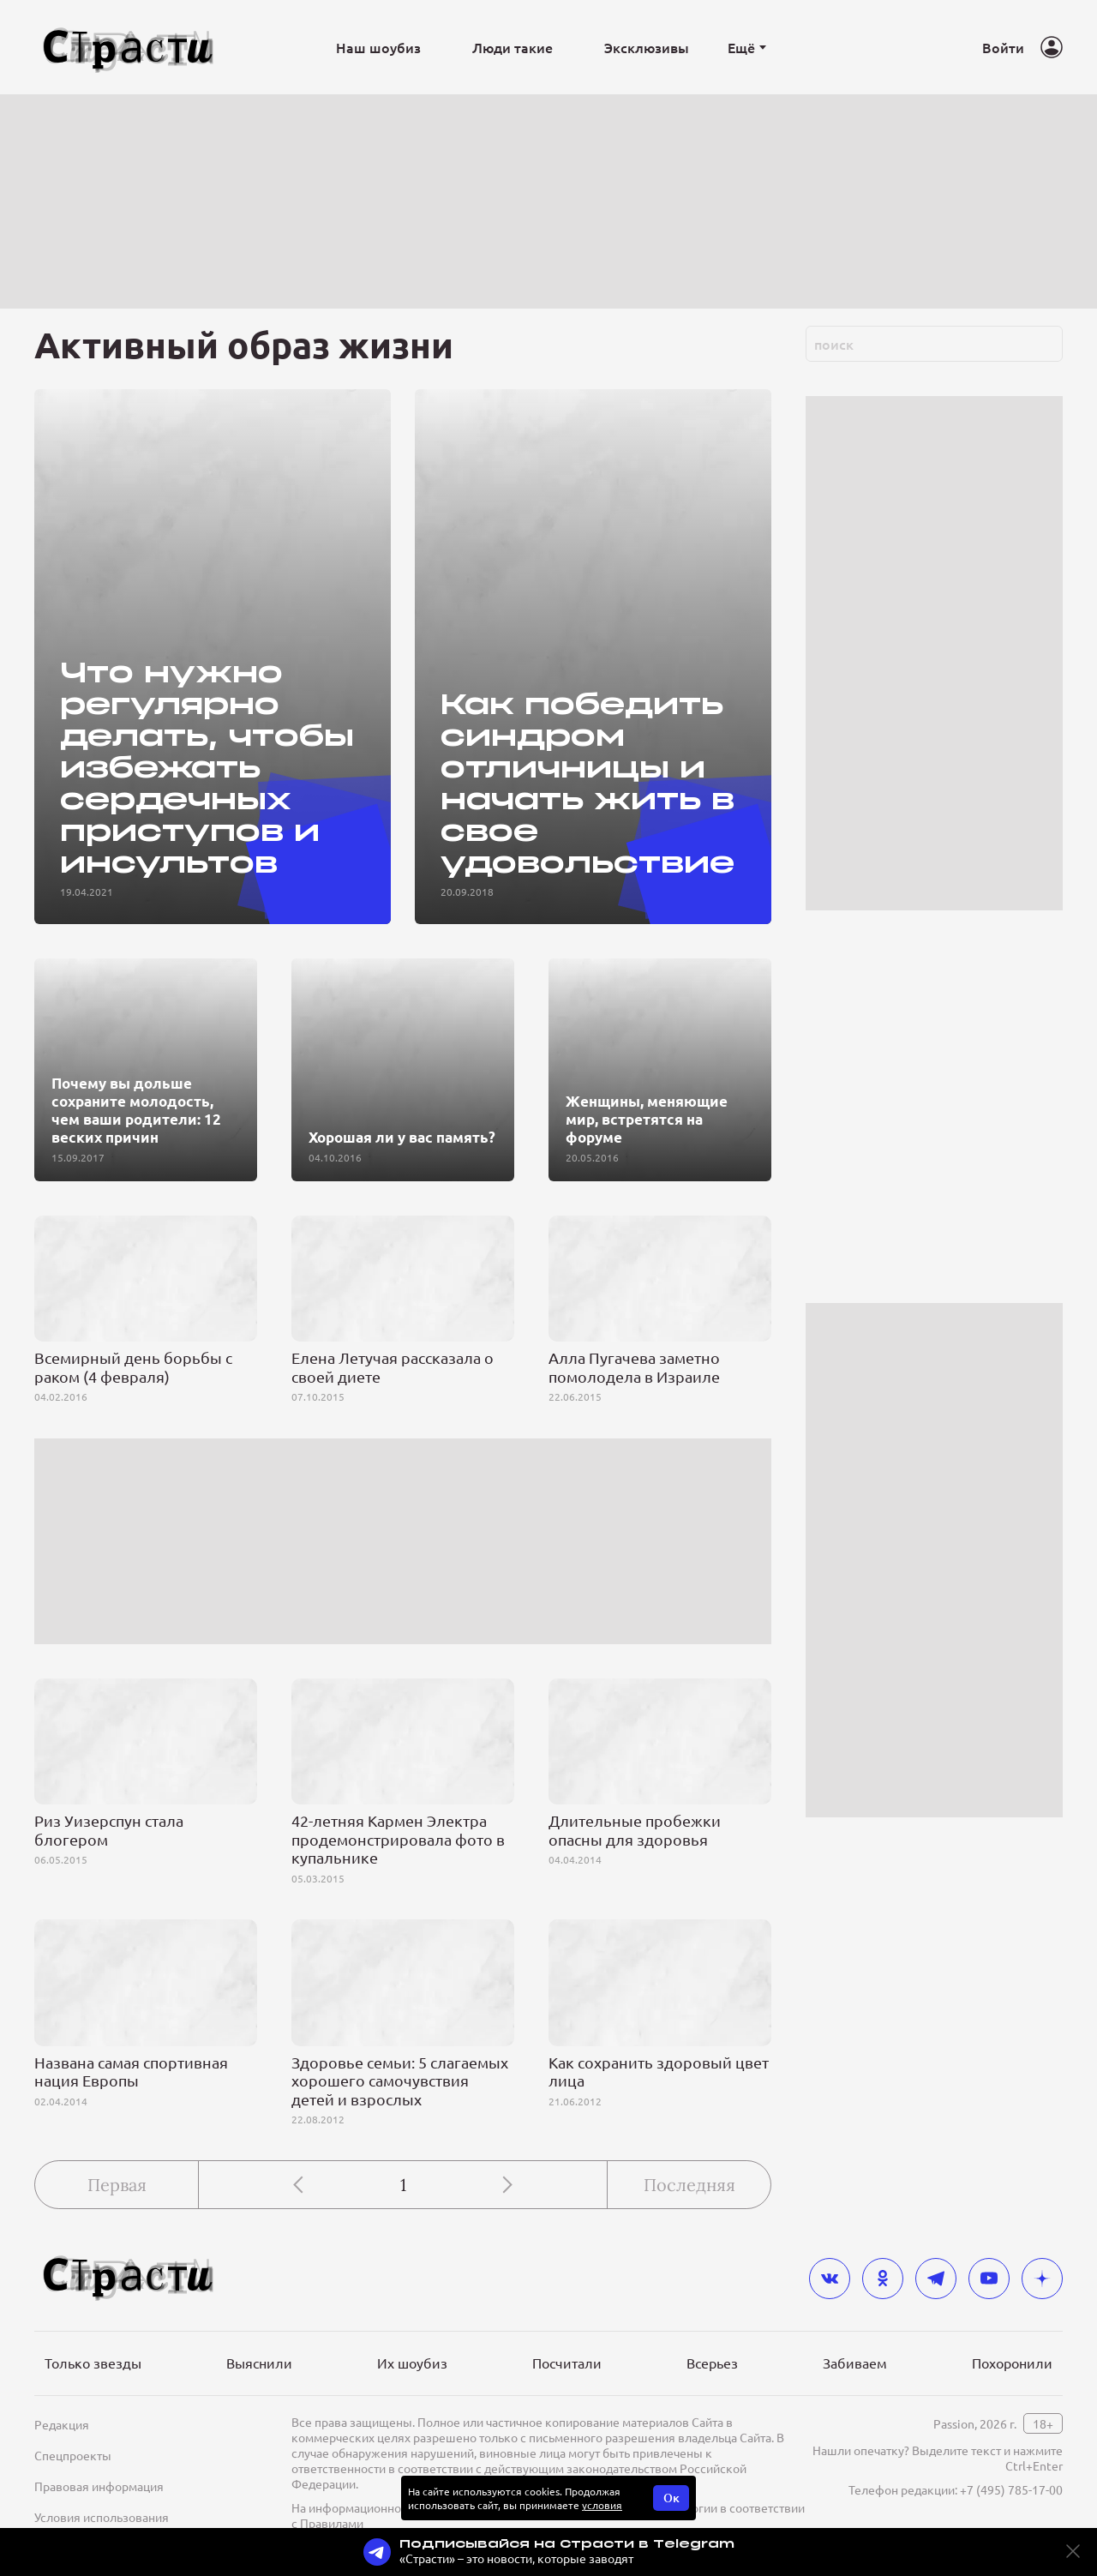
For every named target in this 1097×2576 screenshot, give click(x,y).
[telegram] (935, 2278)
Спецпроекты (72, 2455)
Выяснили (259, 2362)
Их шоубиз (412, 2362)
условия (602, 2505)
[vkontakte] (829, 2278)
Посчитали (567, 2362)
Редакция (61, 2424)
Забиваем (855, 2362)
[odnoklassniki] (882, 2278)
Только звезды (93, 2362)
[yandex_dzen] (1042, 2278)
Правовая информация (99, 2486)
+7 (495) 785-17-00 (1011, 2489)
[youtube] (989, 2278)
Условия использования (101, 2517)
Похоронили (1012, 2362)
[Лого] (128, 47)
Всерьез (712, 2362)
